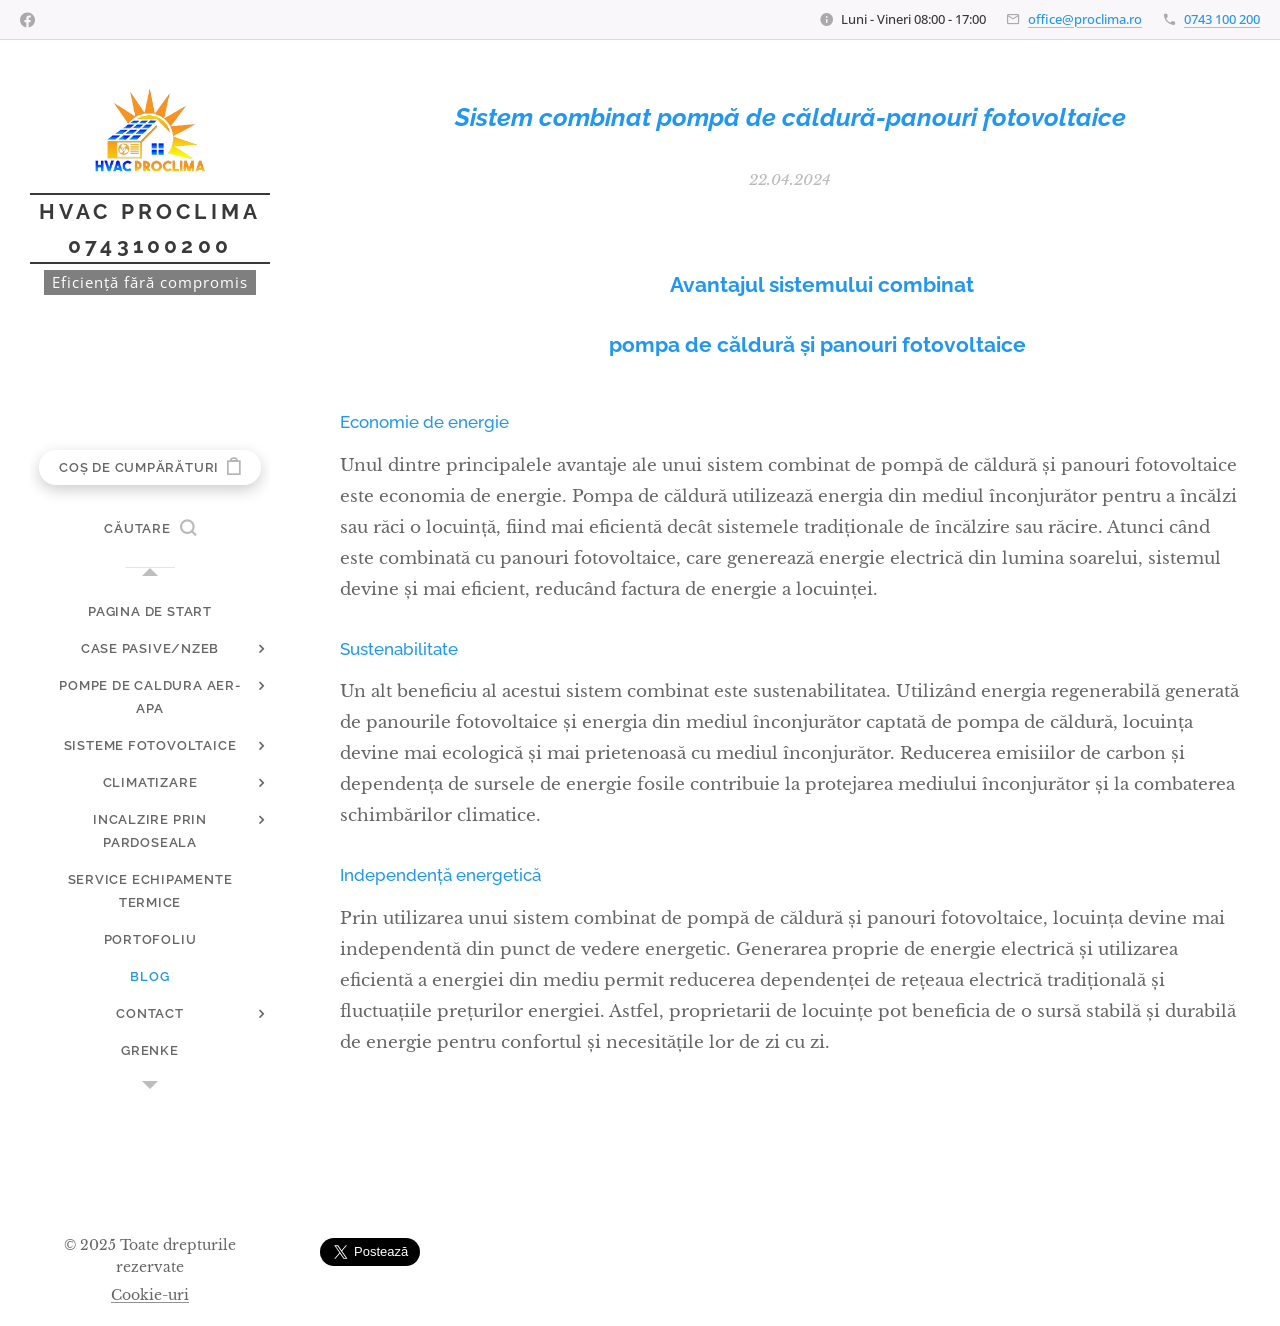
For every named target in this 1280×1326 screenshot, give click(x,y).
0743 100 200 (1222, 19)
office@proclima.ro (1085, 19)
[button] (149, 529)
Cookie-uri (150, 1295)
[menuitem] (150, 611)
